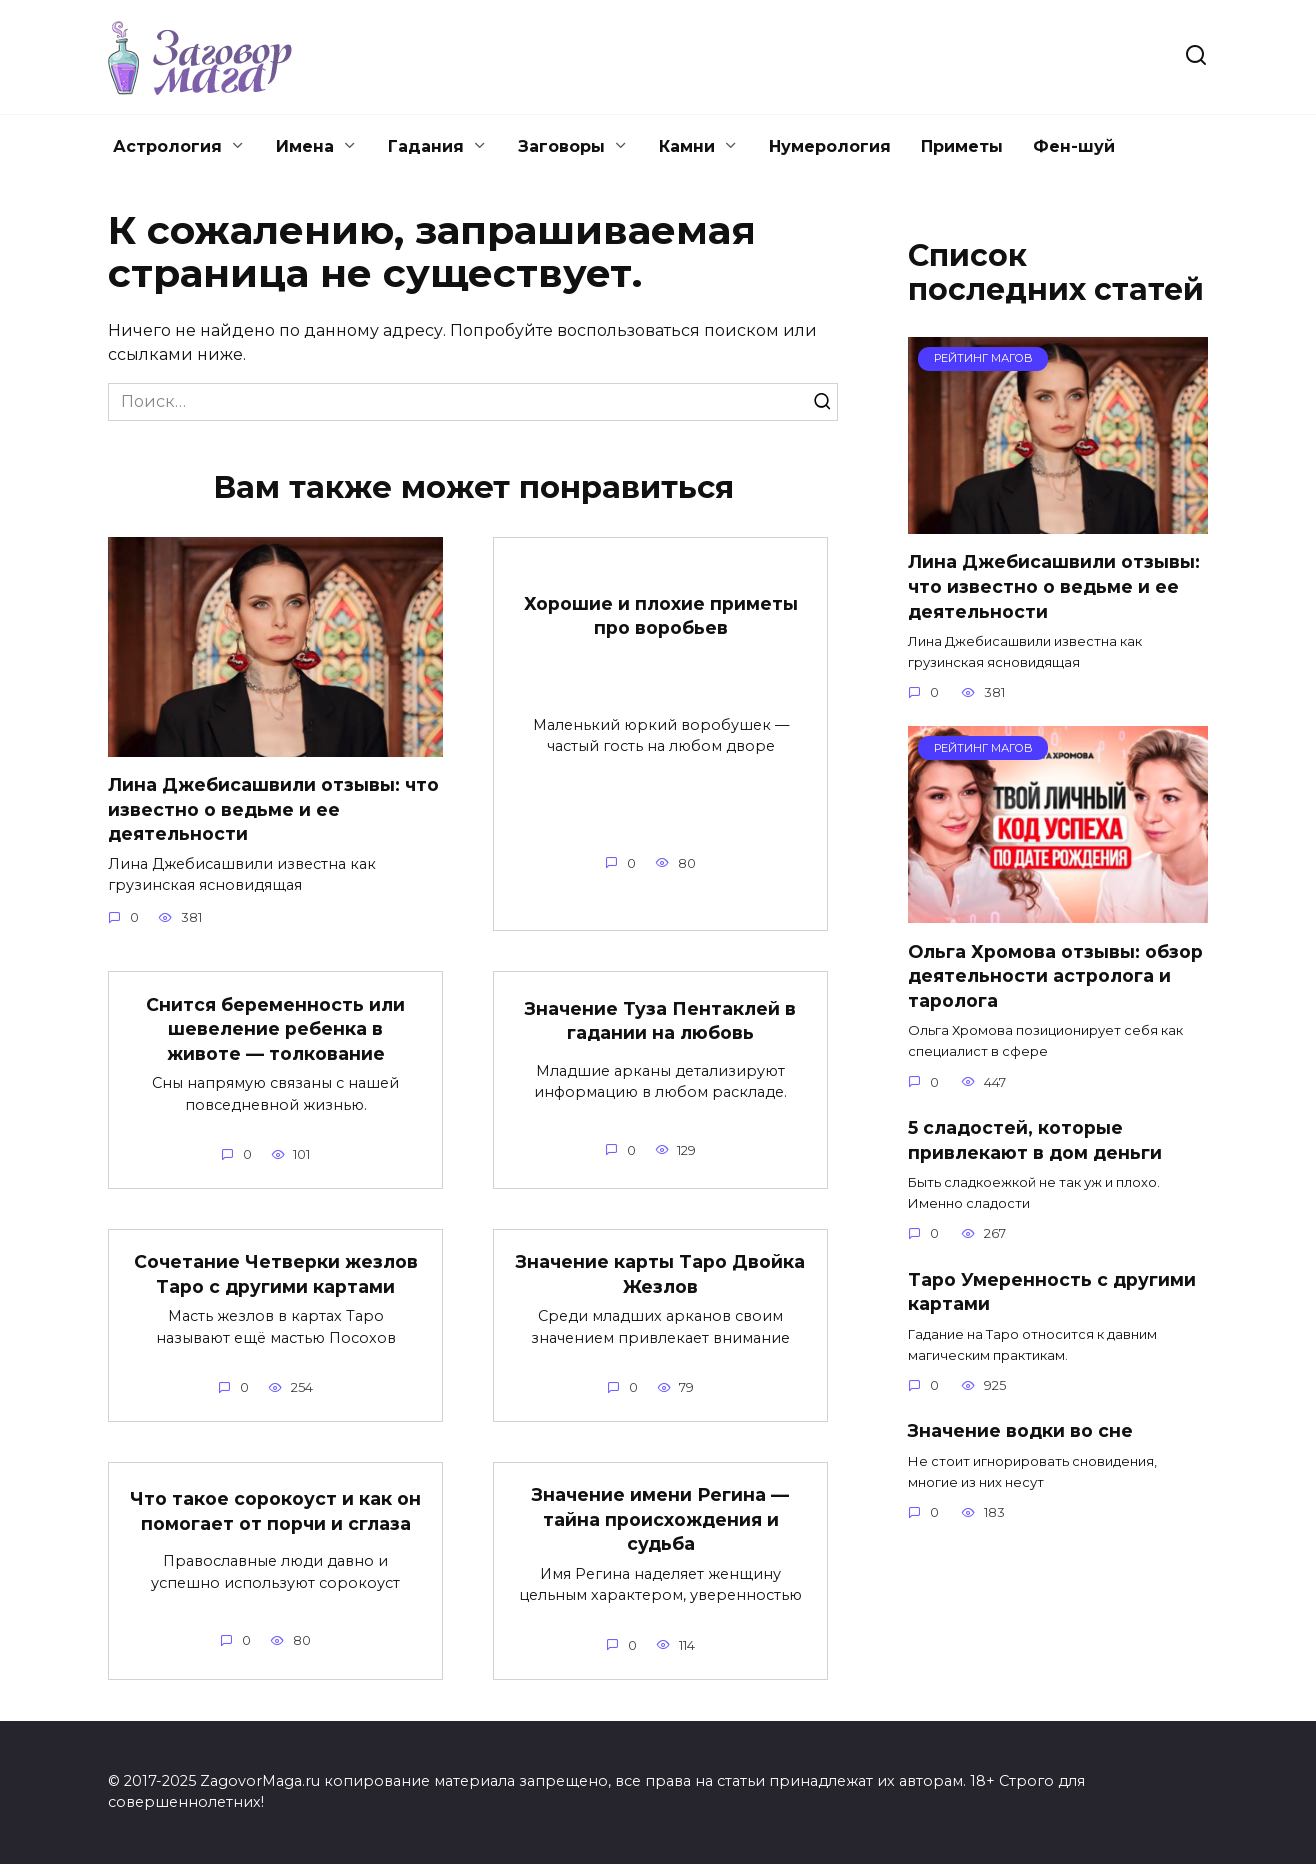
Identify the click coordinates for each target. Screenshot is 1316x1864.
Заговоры (561, 146)
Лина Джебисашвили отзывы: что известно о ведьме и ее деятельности (273, 809)
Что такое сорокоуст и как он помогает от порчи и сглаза (275, 1512)
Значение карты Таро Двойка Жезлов (660, 1275)
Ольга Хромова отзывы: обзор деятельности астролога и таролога (1055, 975)
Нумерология (830, 146)
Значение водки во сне (1020, 1430)
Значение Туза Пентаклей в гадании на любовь (660, 1021)
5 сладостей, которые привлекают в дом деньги (1035, 1140)
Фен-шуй (1074, 146)
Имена (305, 146)
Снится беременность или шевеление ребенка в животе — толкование (275, 1029)
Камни (687, 146)
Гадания (426, 146)
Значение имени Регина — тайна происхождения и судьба (660, 1520)
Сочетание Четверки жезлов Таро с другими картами (276, 1275)
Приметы (962, 146)
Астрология (167, 146)
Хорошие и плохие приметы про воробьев (661, 616)
